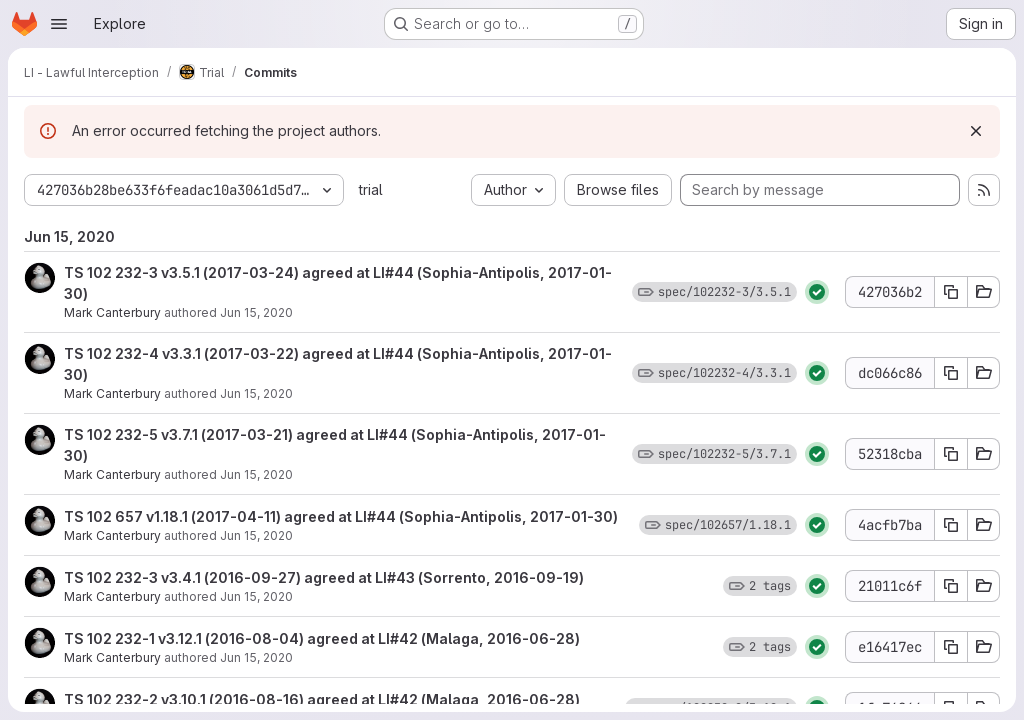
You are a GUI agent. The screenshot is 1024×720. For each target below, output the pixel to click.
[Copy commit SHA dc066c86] (951, 373)
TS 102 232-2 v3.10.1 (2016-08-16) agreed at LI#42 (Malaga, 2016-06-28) (322, 699)
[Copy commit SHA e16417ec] (951, 647)
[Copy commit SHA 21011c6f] (951, 586)
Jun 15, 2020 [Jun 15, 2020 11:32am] (256, 312)
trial (371, 189)
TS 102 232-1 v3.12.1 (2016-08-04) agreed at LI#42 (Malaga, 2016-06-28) (322, 638)
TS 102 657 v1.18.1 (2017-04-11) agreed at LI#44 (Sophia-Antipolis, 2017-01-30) (341, 516)
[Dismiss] (976, 131)
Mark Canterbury (112, 312)
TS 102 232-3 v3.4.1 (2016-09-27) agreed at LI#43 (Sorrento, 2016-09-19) (324, 577)
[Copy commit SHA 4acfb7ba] (951, 525)
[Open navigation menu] (59, 24)
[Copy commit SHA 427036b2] (951, 292)
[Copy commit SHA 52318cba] (951, 454)
